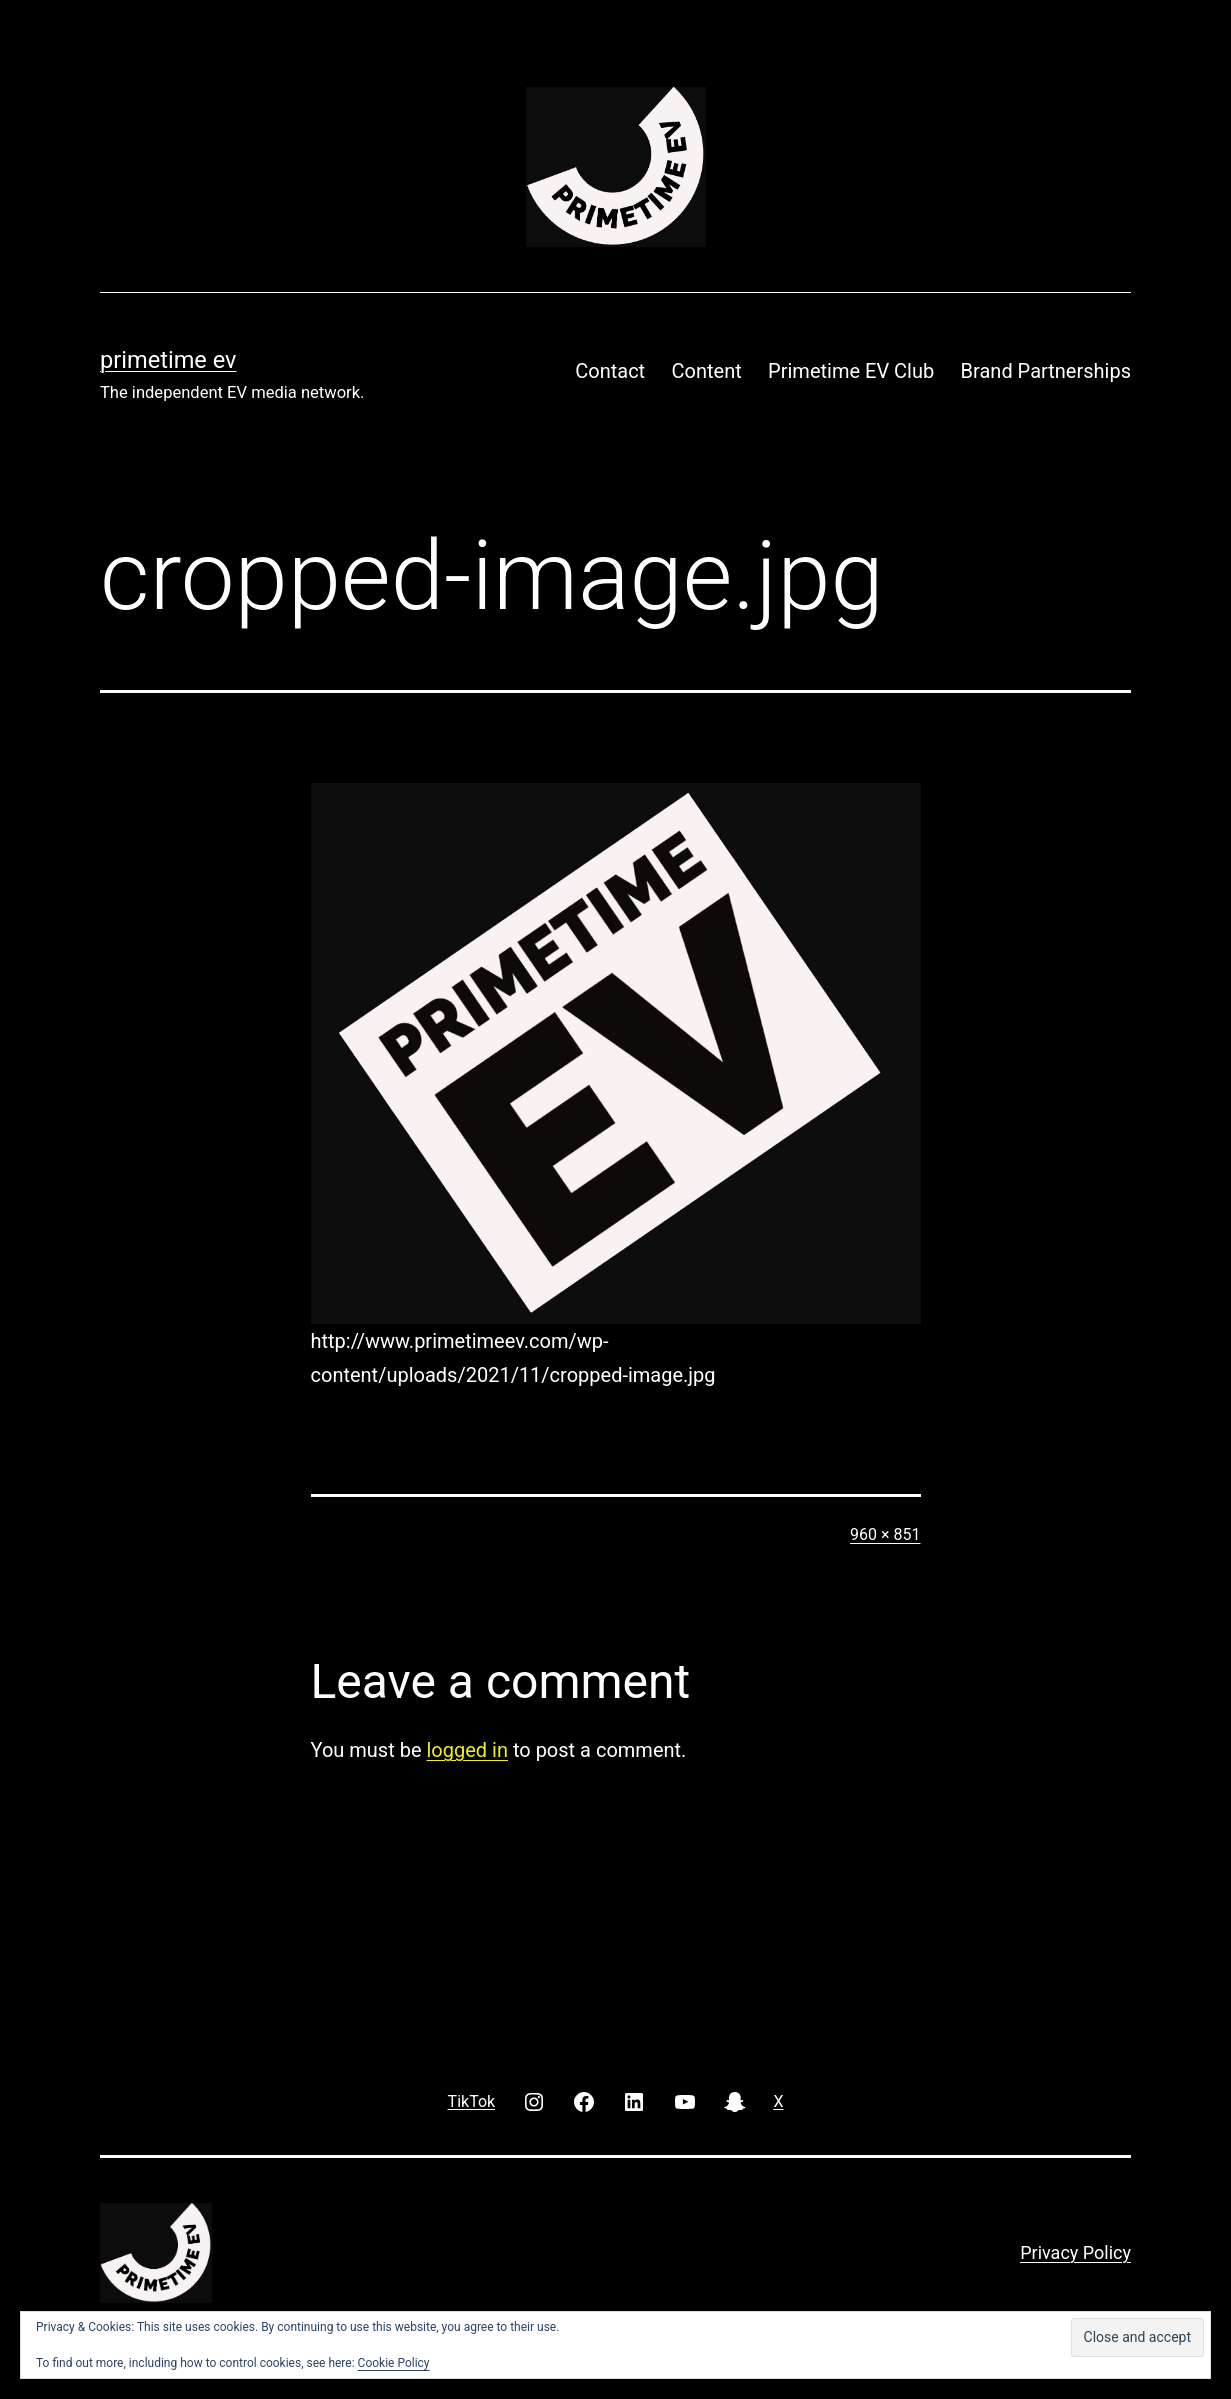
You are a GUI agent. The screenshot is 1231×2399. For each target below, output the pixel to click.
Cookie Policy (394, 2363)
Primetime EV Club (851, 371)
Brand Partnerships (1046, 371)
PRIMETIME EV (168, 360)
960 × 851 (885, 1534)
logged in (466, 1750)
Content (707, 371)
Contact (610, 371)
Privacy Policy (1075, 2252)
